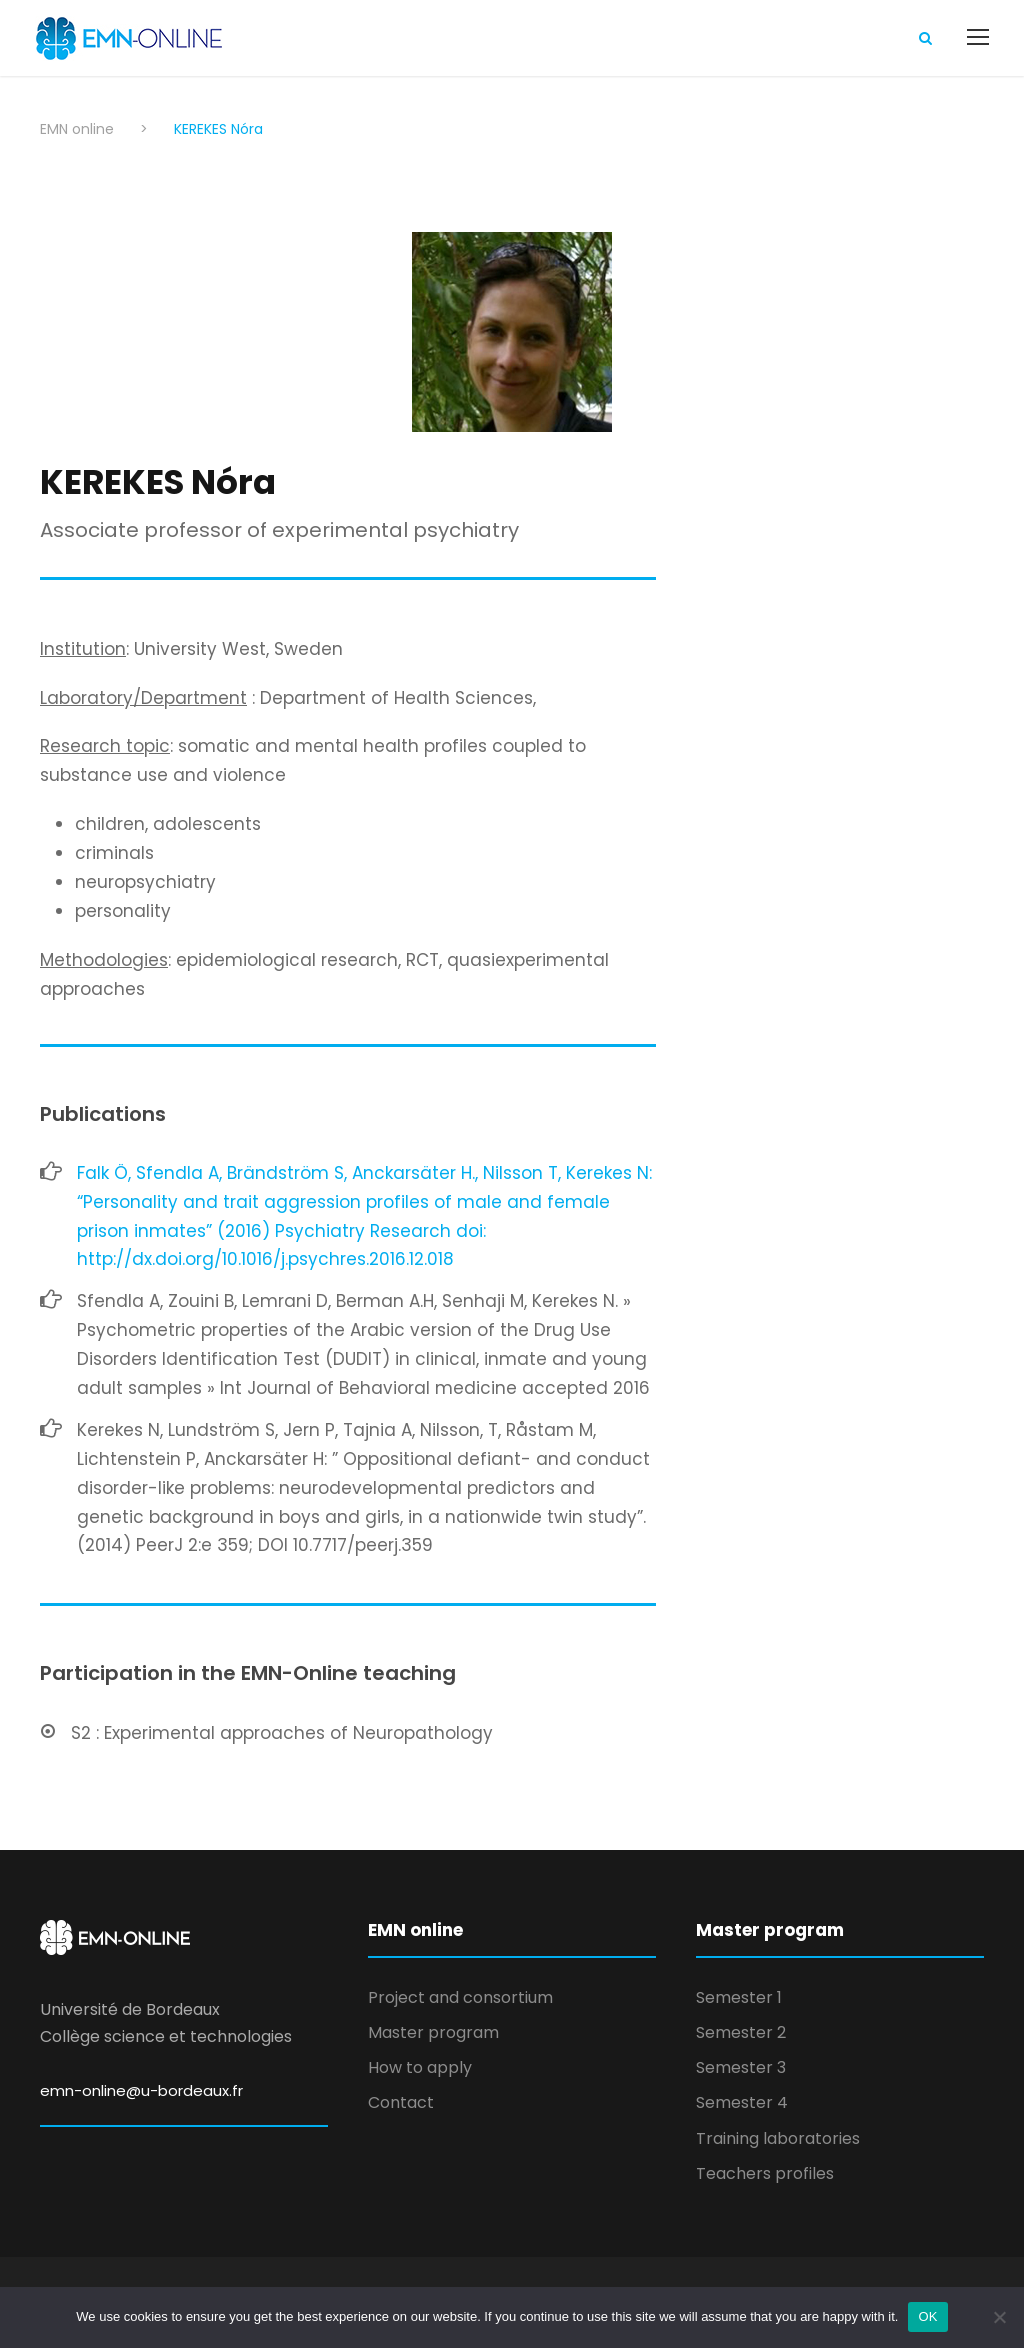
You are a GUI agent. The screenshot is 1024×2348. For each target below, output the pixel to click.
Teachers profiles (765, 2173)
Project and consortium (460, 1997)
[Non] (999, 2317)
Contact (401, 2102)
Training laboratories (778, 2138)
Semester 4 (742, 2102)
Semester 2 (741, 2032)
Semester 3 (741, 2067)
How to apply (420, 2067)
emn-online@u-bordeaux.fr (141, 2090)
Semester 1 (739, 1997)
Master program (433, 2032)
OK (927, 2316)
